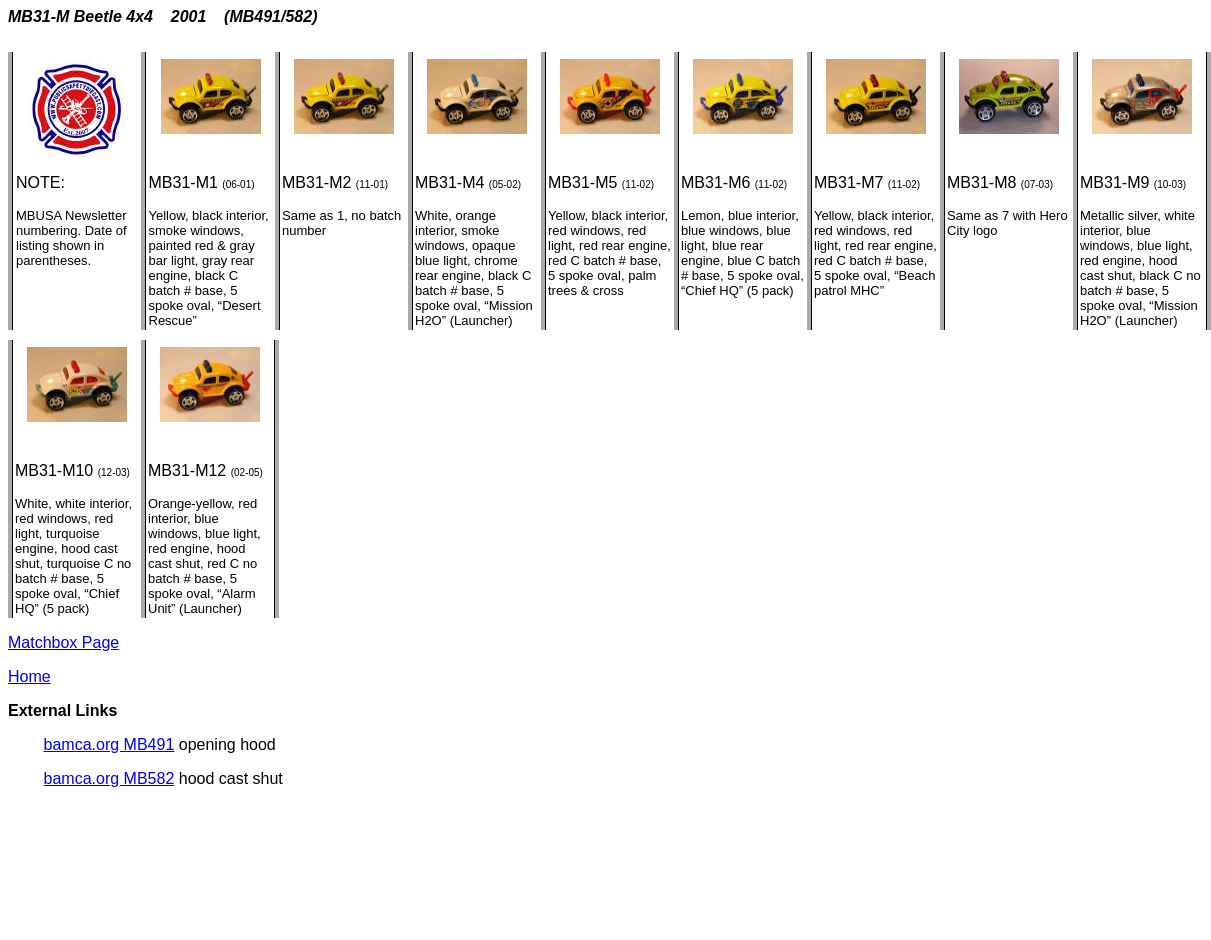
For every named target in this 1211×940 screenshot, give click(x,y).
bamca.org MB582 (109, 778)
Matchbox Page (63, 642)
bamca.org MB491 (109, 744)
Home (29, 676)
